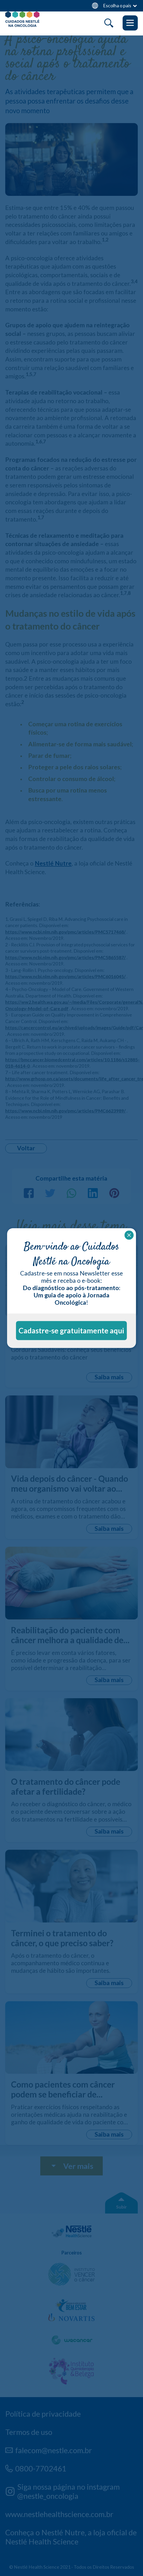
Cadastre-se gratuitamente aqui (71, 1330)
